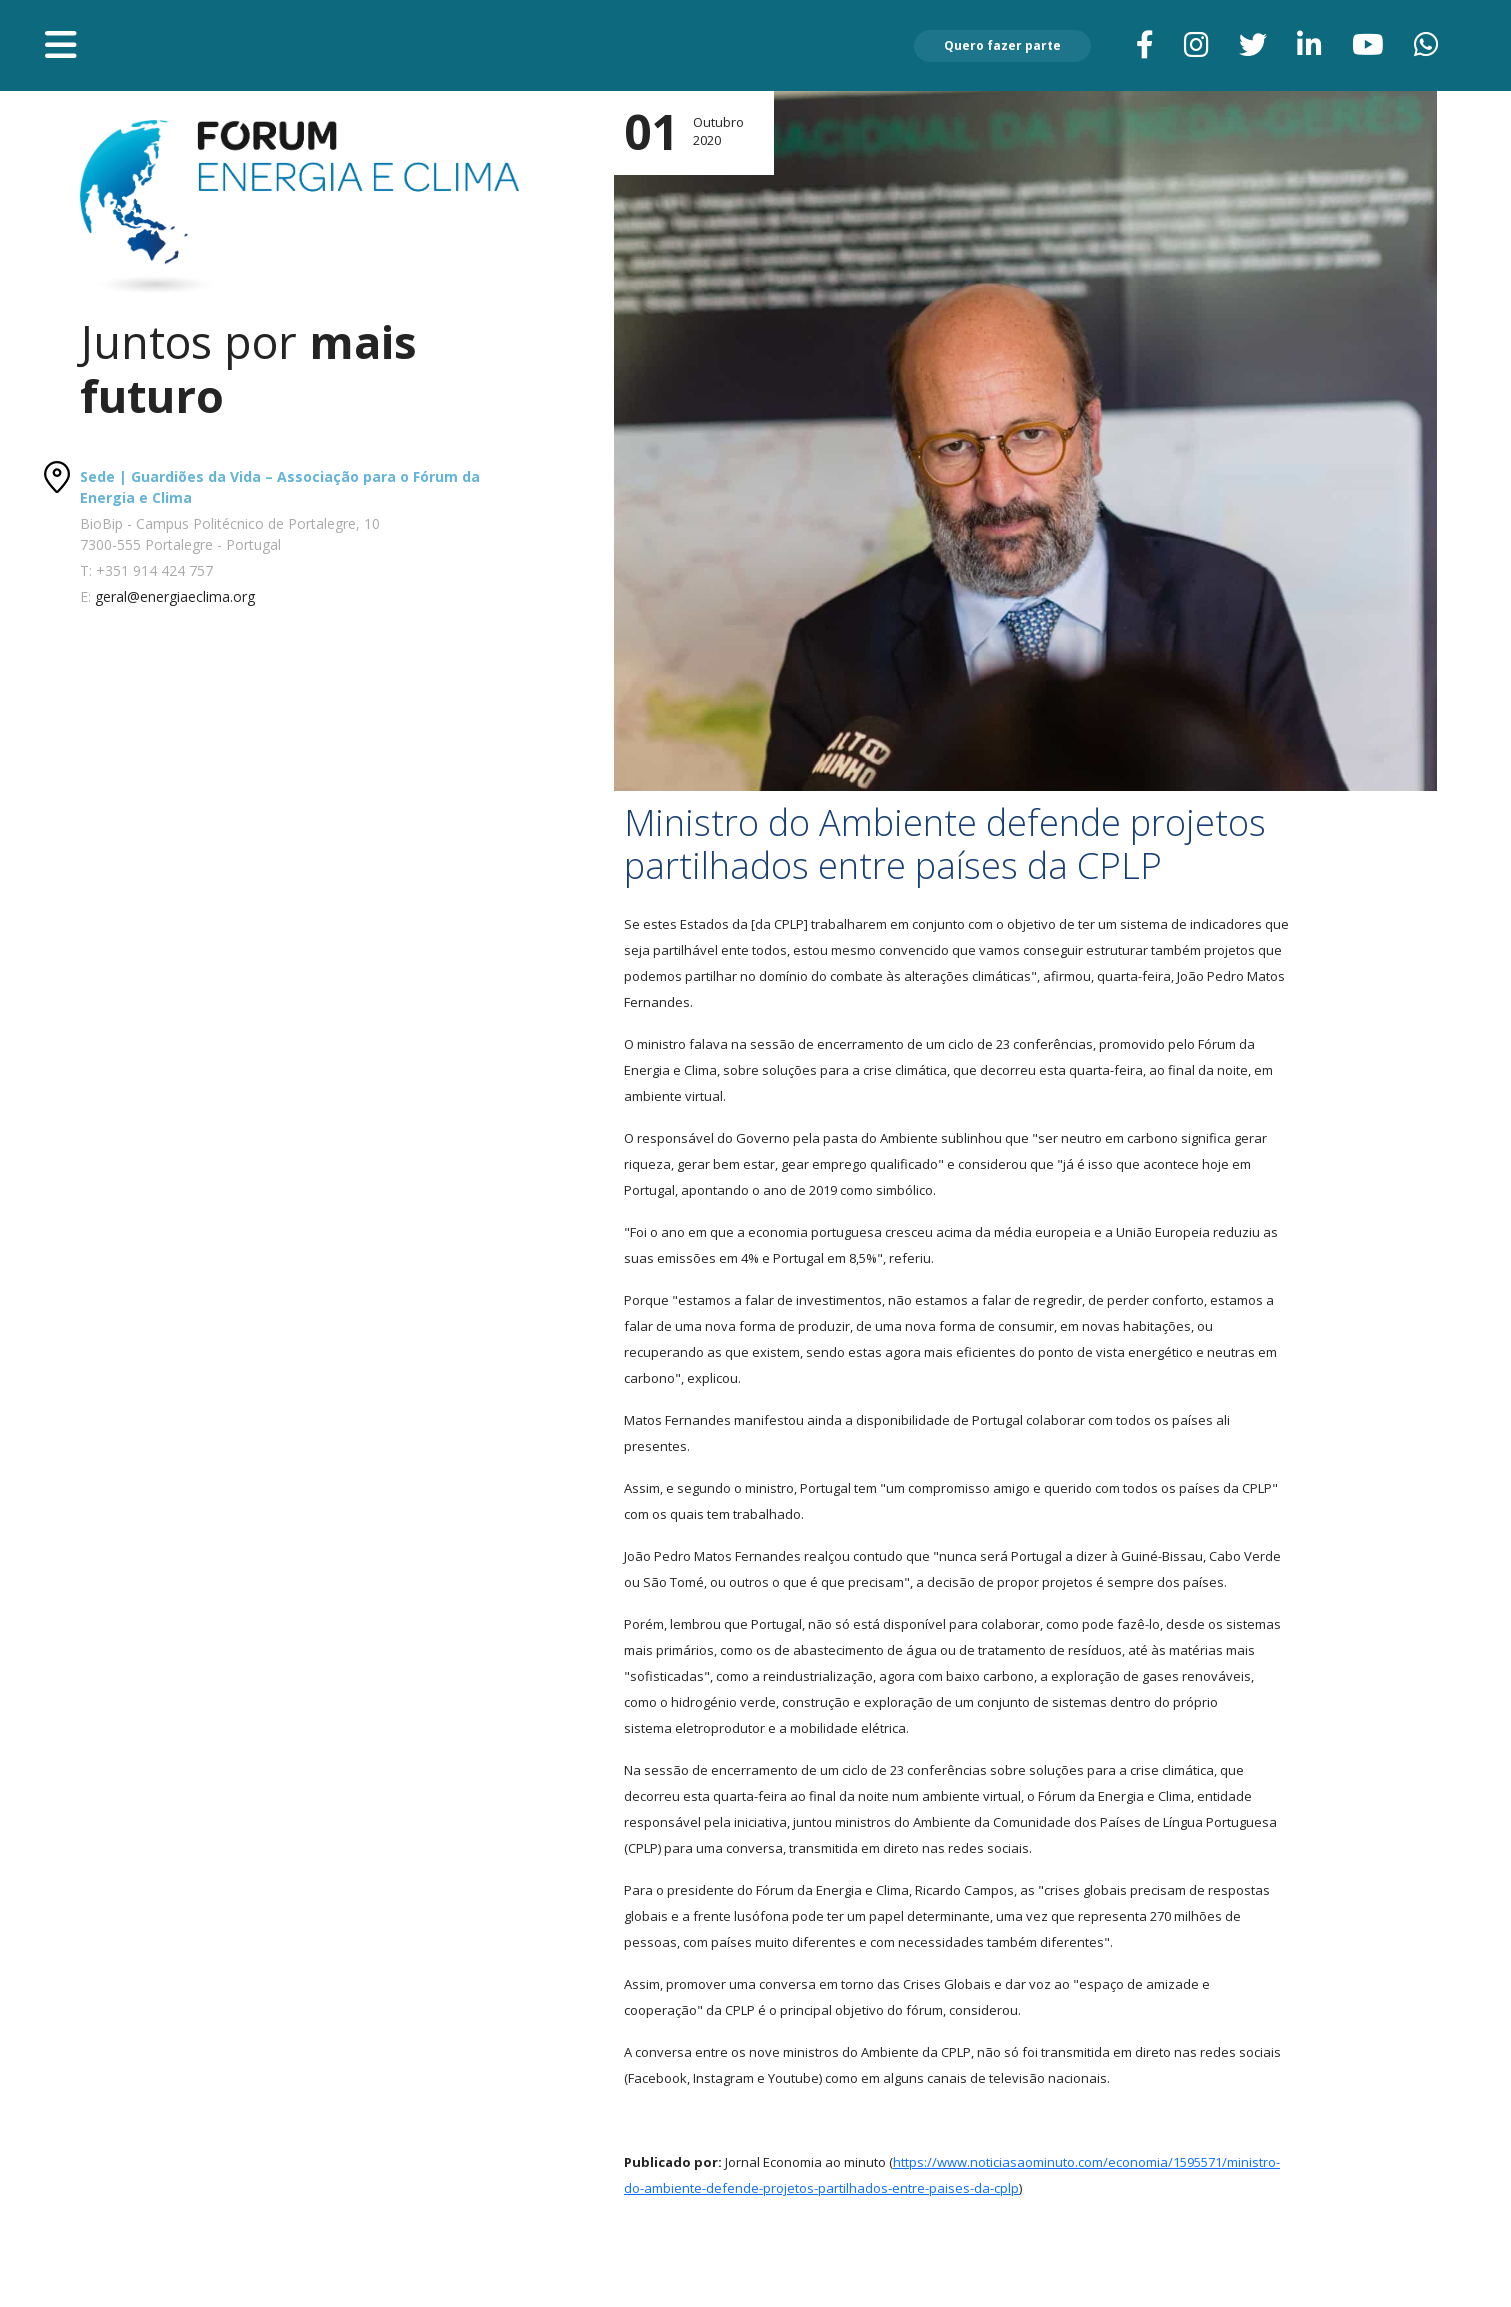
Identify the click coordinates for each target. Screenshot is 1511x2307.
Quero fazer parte (1002, 45)
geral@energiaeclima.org (175, 596)
